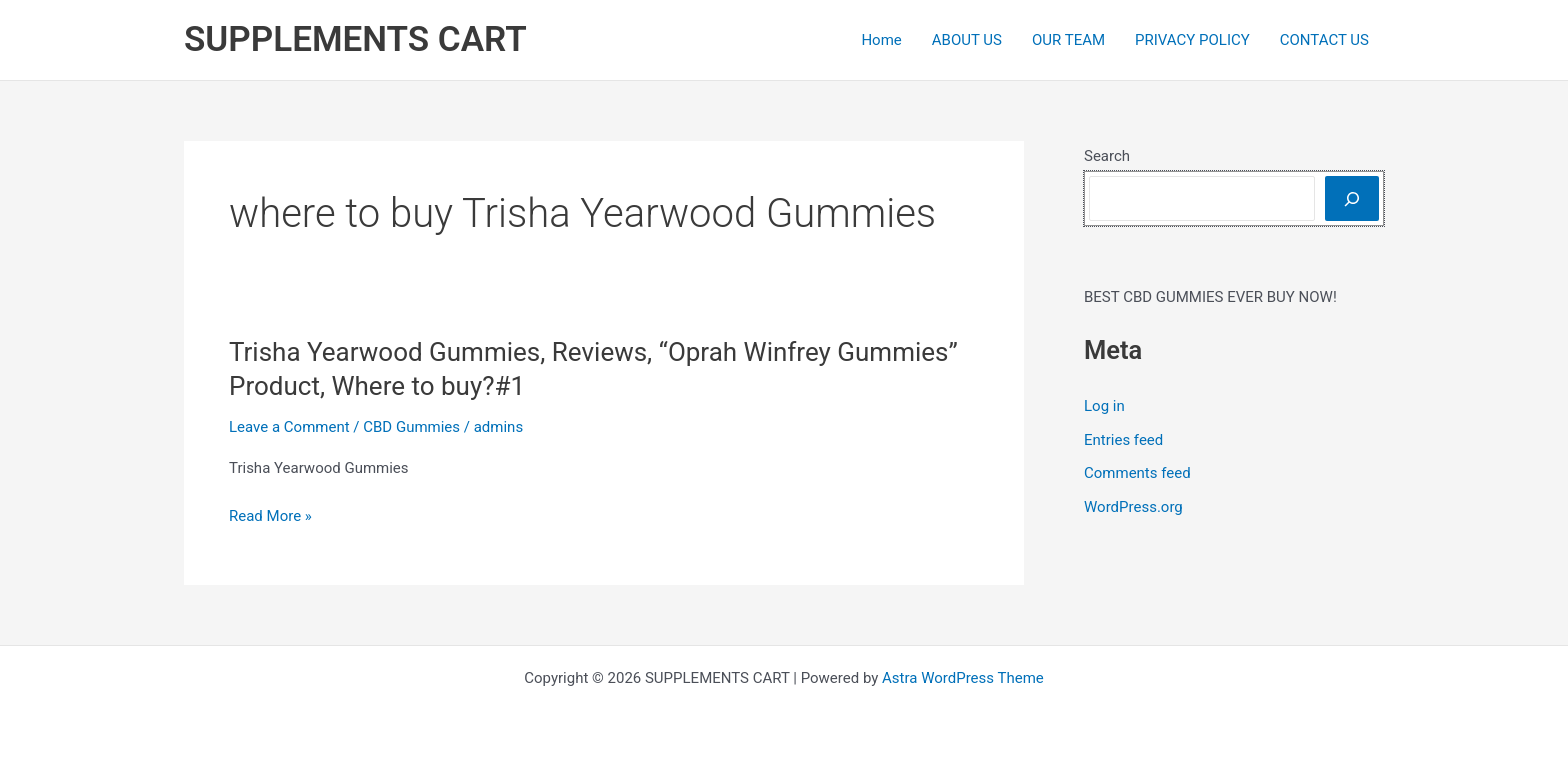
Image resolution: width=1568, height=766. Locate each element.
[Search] (1352, 198)
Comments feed (1137, 473)
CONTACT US (1324, 40)
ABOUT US (967, 40)
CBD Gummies (411, 427)
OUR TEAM (1068, 40)
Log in (1104, 406)
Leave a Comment (289, 427)
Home (881, 40)
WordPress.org (1133, 507)
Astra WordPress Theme (963, 678)
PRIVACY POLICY (1192, 40)
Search (1107, 156)
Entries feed (1123, 440)
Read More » (270, 516)
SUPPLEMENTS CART (355, 39)
